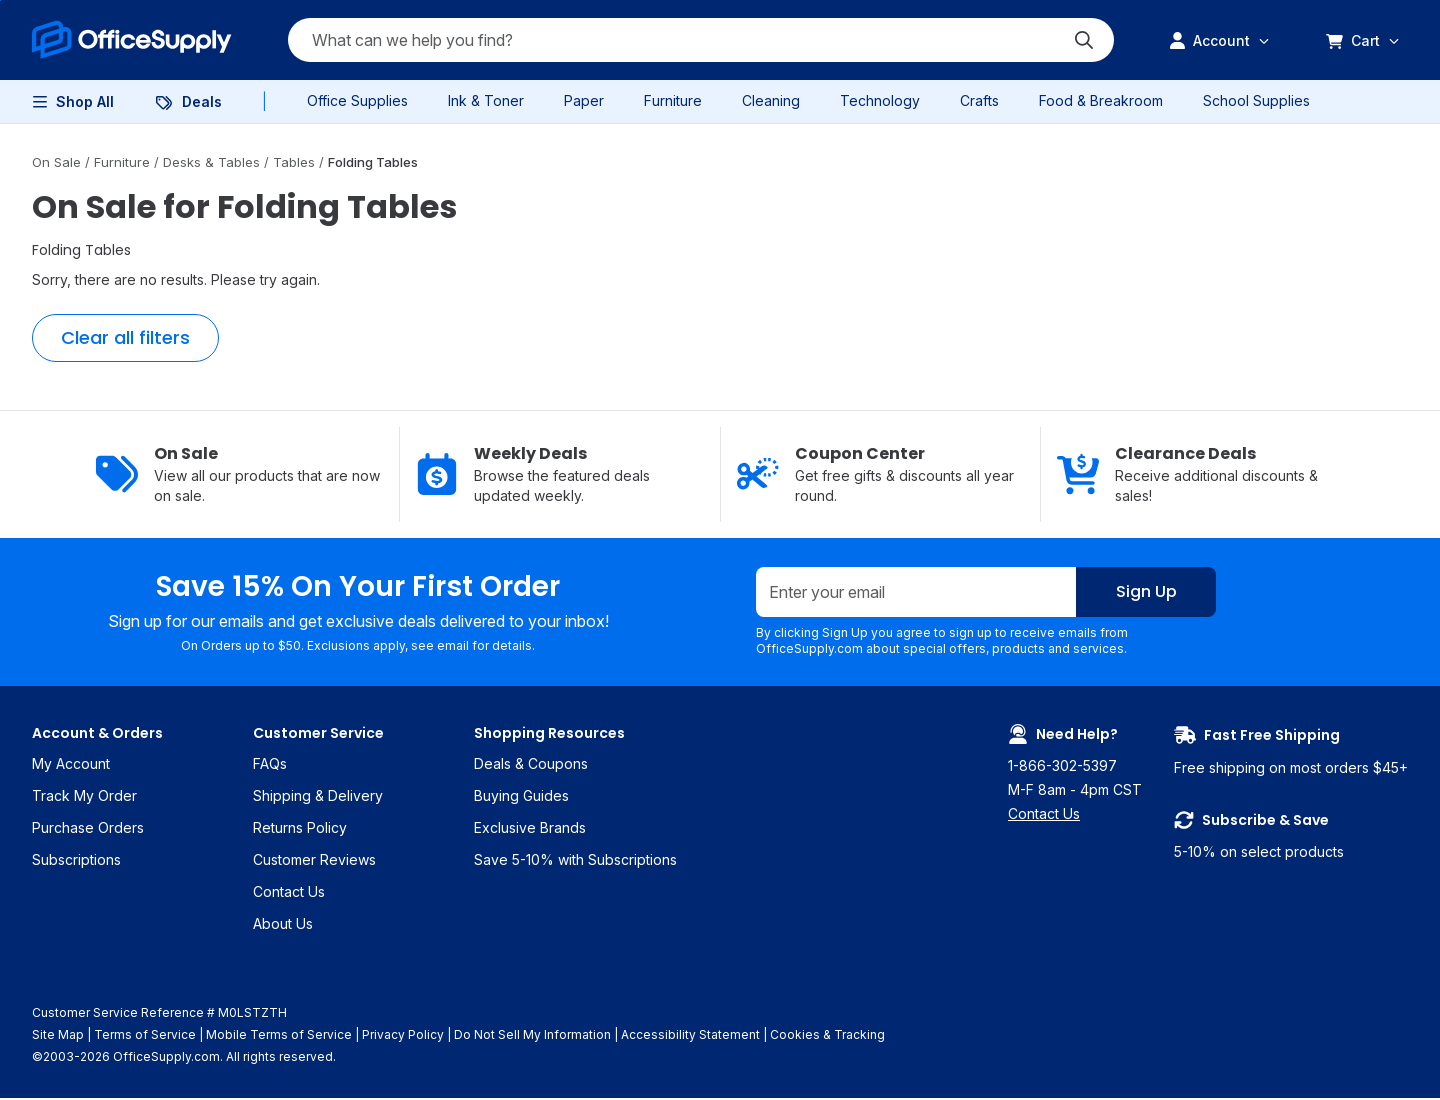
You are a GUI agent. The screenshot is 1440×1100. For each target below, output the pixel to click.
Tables (296, 162)
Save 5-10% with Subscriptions (575, 861)
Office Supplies (357, 100)
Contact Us (289, 893)
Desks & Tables (213, 162)
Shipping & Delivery (318, 797)
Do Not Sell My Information (532, 1036)
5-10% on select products (1291, 837)
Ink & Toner (486, 100)
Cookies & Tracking (827, 1036)
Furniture (673, 100)
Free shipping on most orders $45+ (1291, 752)
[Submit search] (1084, 40)
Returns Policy (300, 829)
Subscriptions (76, 861)
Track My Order (84, 797)
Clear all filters (125, 337)
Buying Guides (521, 797)
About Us (283, 925)
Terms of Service (145, 1036)
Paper (584, 100)
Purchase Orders (88, 829)
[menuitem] (132, 40)
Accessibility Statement (690, 1036)
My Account (71, 765)
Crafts (979, 100)
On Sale (58, 162)
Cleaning (771, 100)
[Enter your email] (916, 593)
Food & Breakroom (1101, 100)
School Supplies (1256, 100)
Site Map (58, 1036)
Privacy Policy (403, 1036)
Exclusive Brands (530, 829)
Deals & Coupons (531, 765)
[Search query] (701, 40)
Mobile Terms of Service (279, 1036)
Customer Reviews (314, 861)
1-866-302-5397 (1062, 767)
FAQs (270, 765)
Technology (880, 100)
